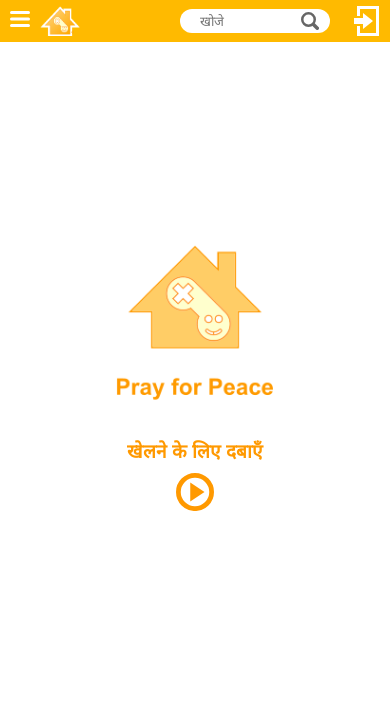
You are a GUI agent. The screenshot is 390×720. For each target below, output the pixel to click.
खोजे (312, 20)
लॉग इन (367, 21)
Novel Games (61, 21)
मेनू (20, 21)
